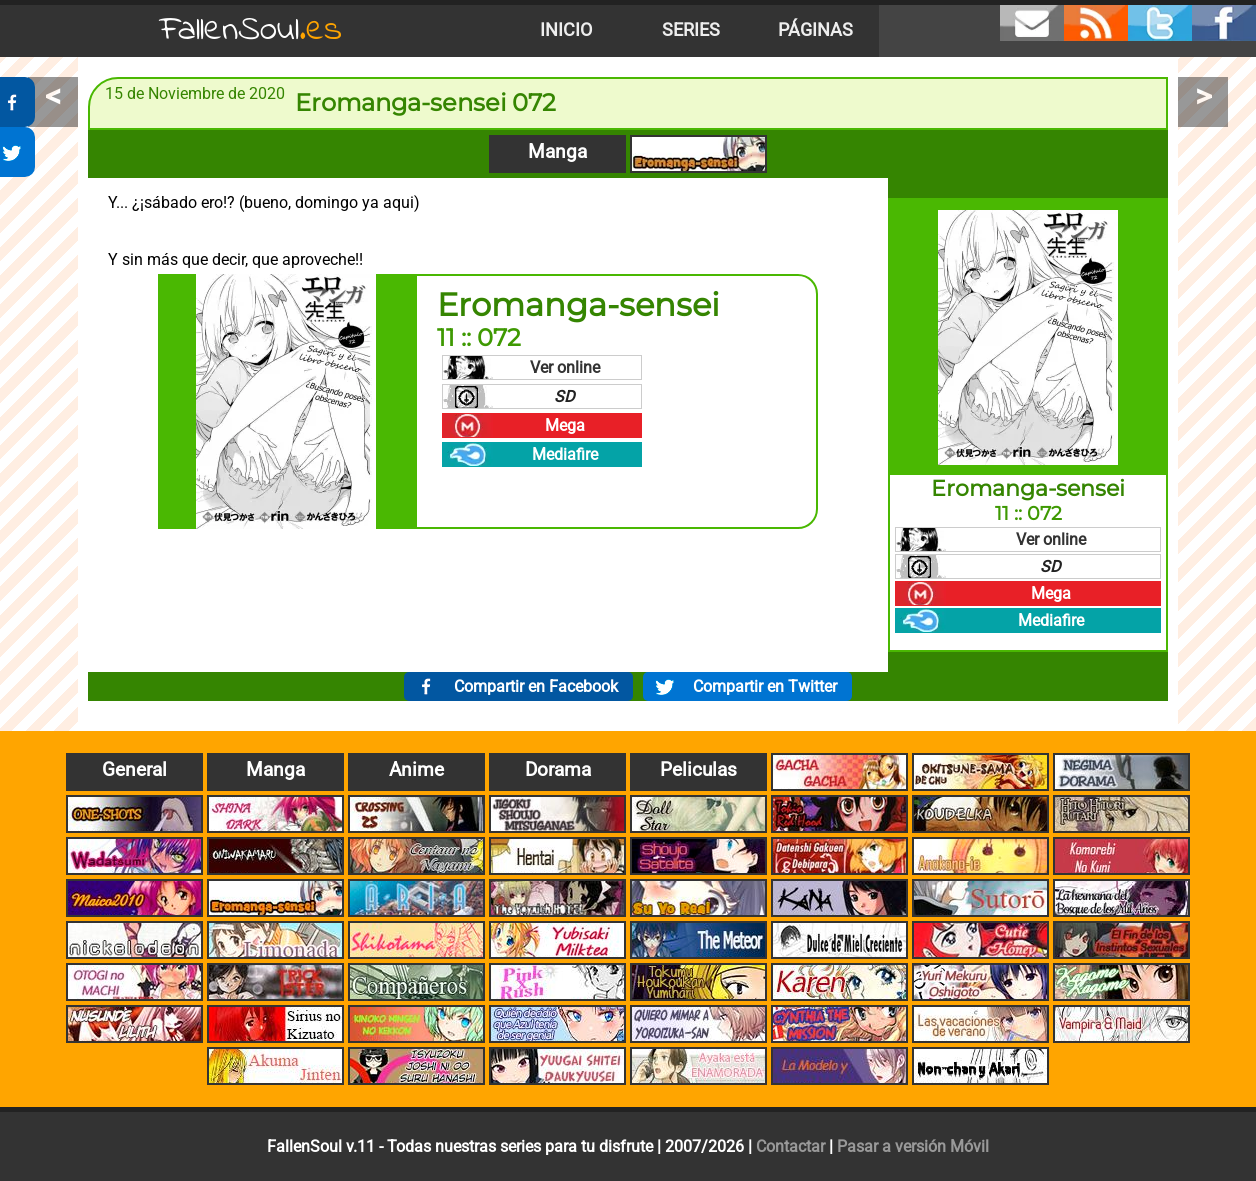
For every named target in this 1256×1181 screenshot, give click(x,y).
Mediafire (565, 454)
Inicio (566, 30)
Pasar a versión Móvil (913, 1146)
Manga (557, 151)
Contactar (790, 1146)
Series (691, 30)
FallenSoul (251, 30)
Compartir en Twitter (765, 686)
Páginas (815, 30)
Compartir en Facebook (536, 686)
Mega (565, 425)
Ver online (565, 367)
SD (564, 396)
